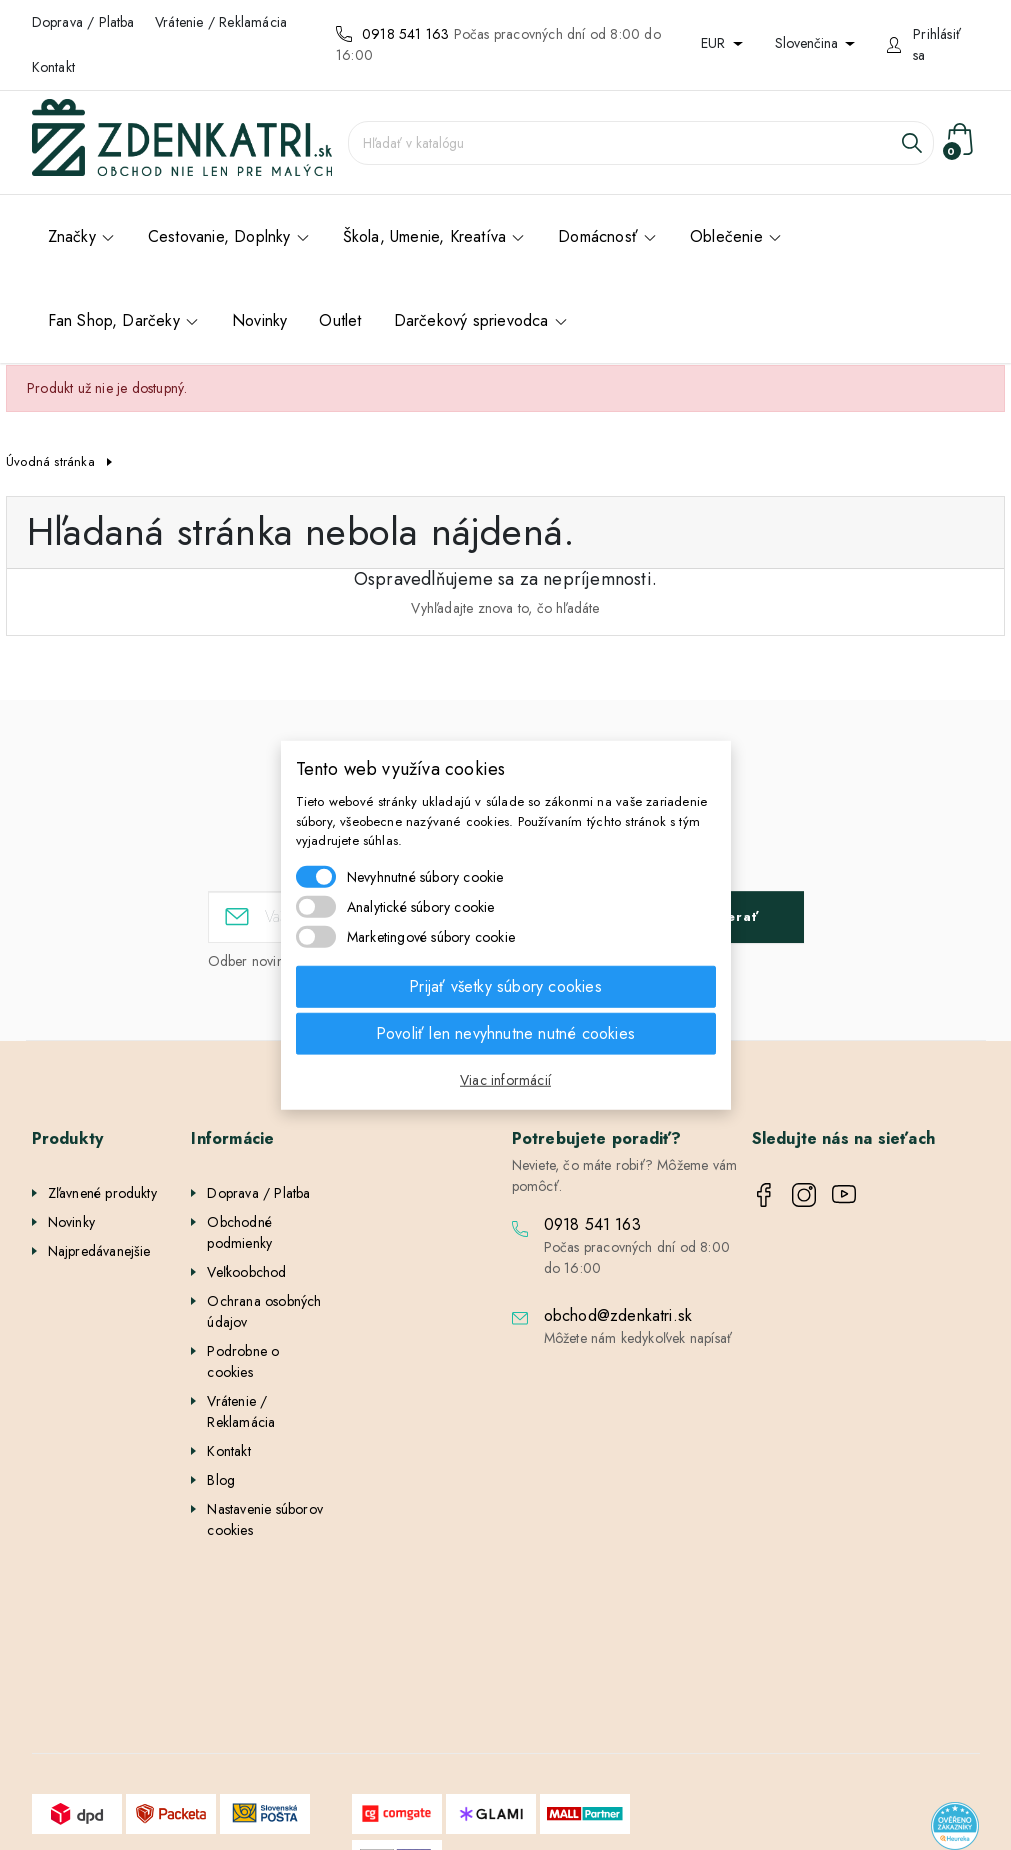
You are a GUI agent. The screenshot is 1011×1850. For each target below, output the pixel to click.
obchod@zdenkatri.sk (618, 1315)
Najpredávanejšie (99, 1251)
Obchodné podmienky (239, 1232)
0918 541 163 (405, 34)
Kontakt (53, 67)
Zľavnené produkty (102, 1193)
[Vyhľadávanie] (641, 143)
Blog (221, 1480)
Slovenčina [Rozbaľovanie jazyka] (808, 43)
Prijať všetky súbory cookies (505, 985)
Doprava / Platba (83, 22)
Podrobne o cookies (243, 1361)
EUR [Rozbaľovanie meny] (715, 43)
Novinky (71, 1222)
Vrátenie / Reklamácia (221, 22)
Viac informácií (505, 1079)
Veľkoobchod (246, 1272)
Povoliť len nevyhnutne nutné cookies (505, 1032)
